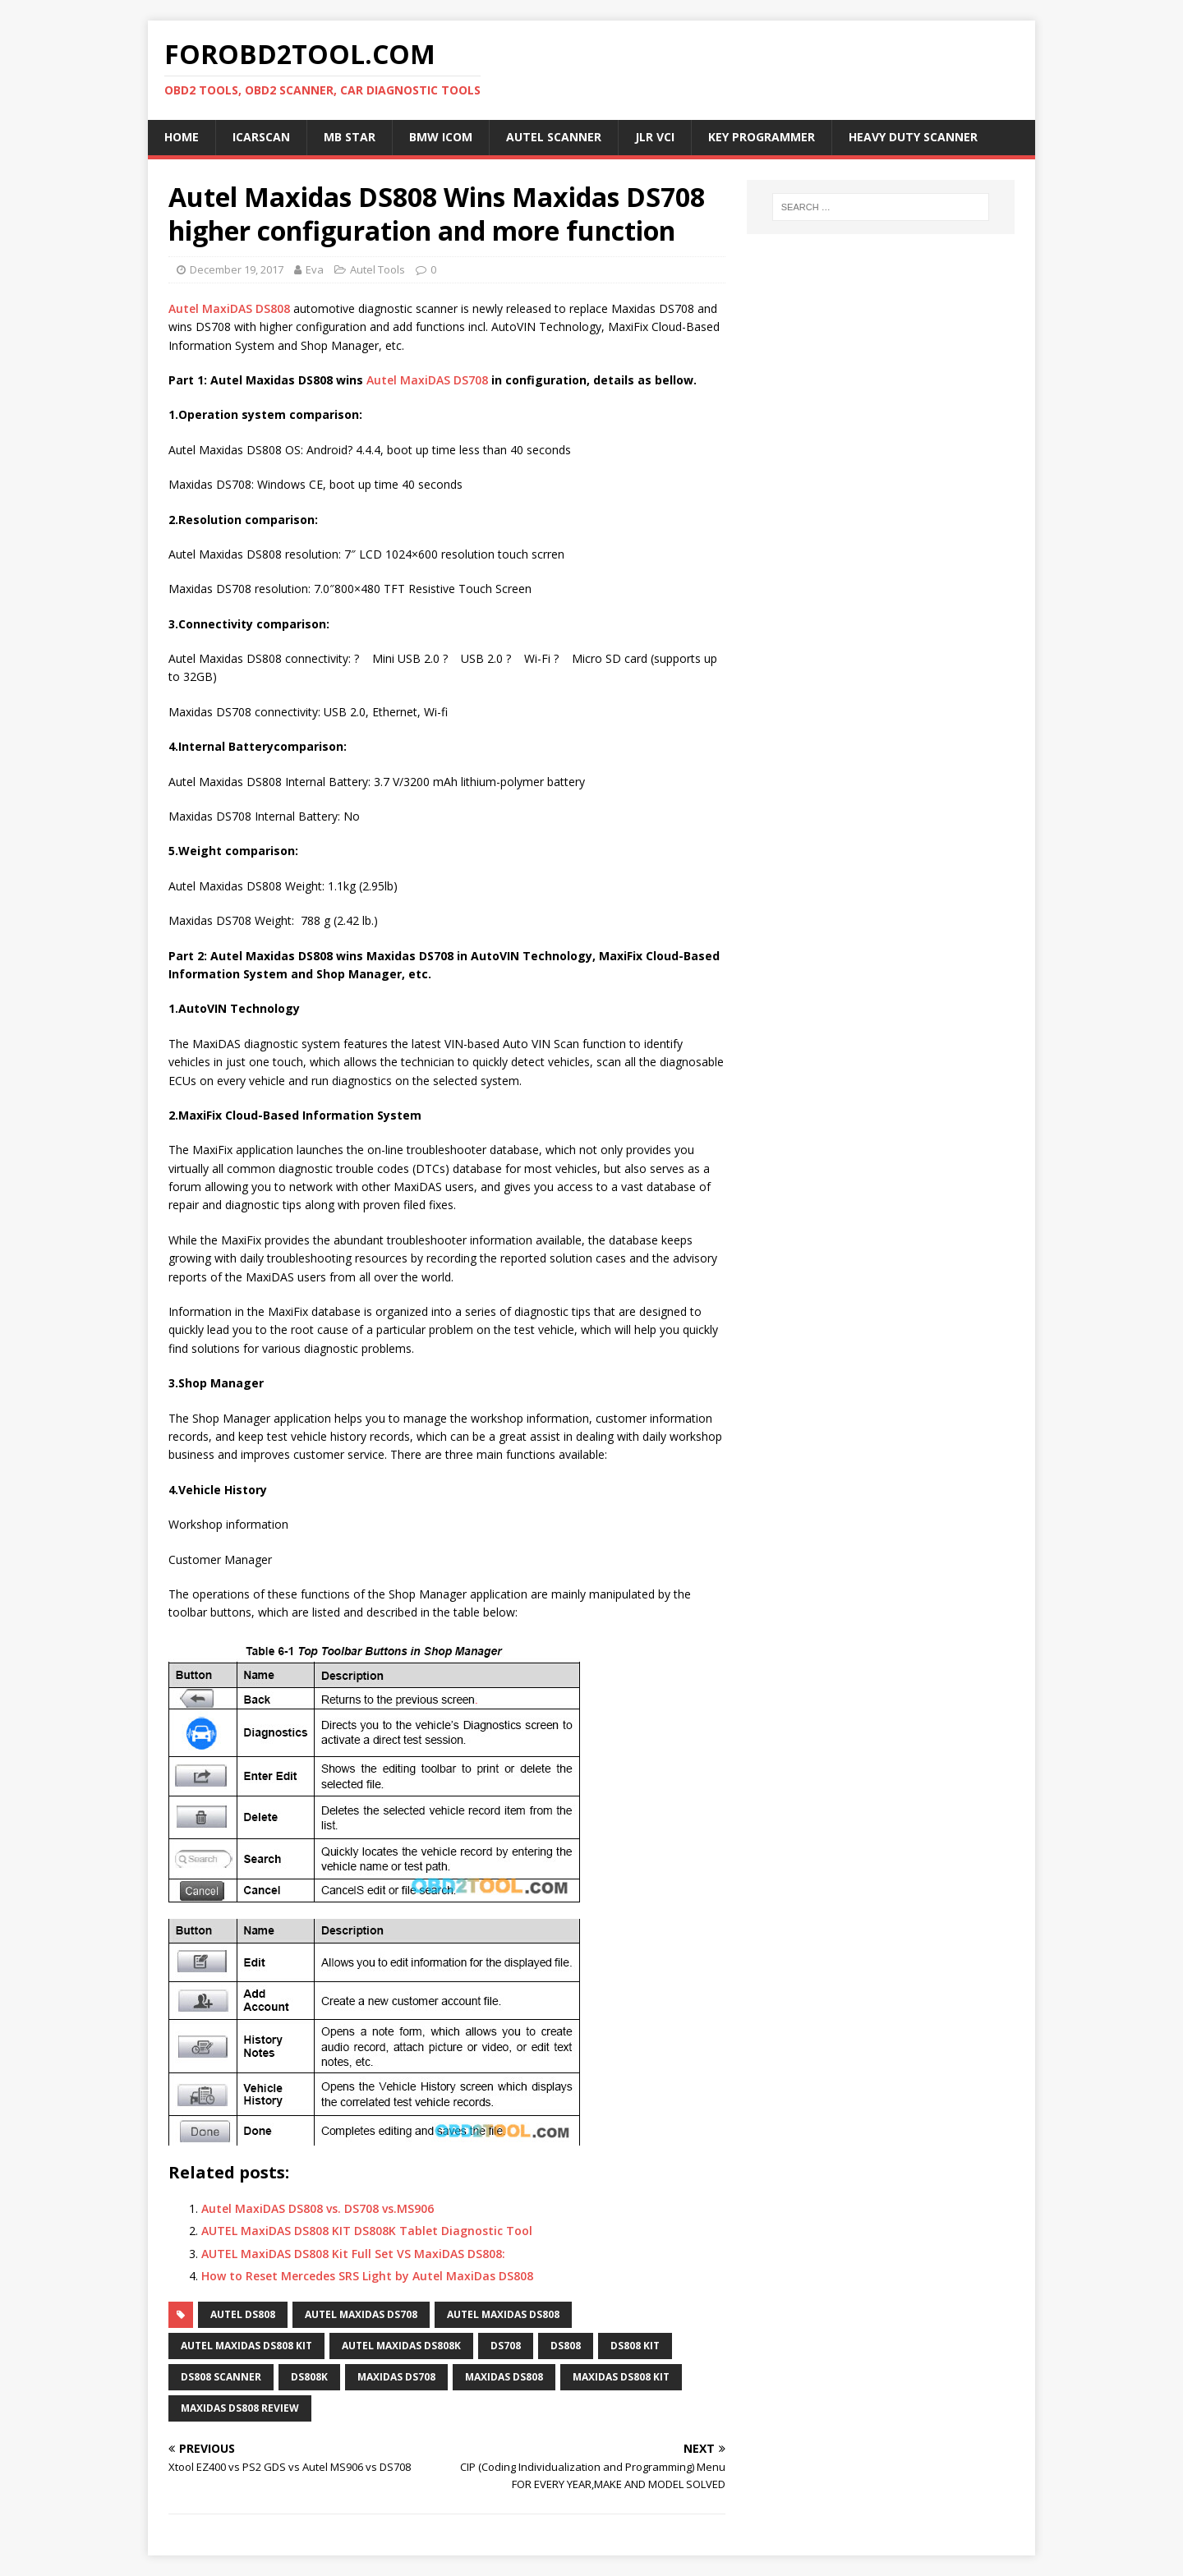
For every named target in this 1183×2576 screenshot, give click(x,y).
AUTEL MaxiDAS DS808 (503, 2314)
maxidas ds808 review (240, 2408)
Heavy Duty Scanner (913, 137)
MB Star (349, 137)
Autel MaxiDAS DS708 (427, 380)
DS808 (565, 2346)
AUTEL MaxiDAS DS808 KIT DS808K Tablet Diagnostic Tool (366, 2230)
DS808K (309, 2377)
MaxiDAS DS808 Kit (621, 2377)
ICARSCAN (261, 137)
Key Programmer (761, 137)
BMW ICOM (440, 137)
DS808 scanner (221, 2377)
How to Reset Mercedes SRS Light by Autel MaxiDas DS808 (367, 2276)
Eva (315, 269)
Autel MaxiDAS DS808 (229, 308)
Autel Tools (377, 269)
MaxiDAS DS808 (504, 2377)
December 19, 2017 (236, 269)
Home (181, 137)
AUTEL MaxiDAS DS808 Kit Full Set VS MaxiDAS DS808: (353, 2253)
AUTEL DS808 (242, 2314)
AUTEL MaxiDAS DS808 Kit (246, 2346)
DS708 (505, 2346)
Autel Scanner (553, 137)
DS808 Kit (635, 2346)
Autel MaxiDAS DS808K (401, 2346)
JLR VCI (654, 137)
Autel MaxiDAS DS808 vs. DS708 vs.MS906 (317, 2208)
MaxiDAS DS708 (396, 2377)
